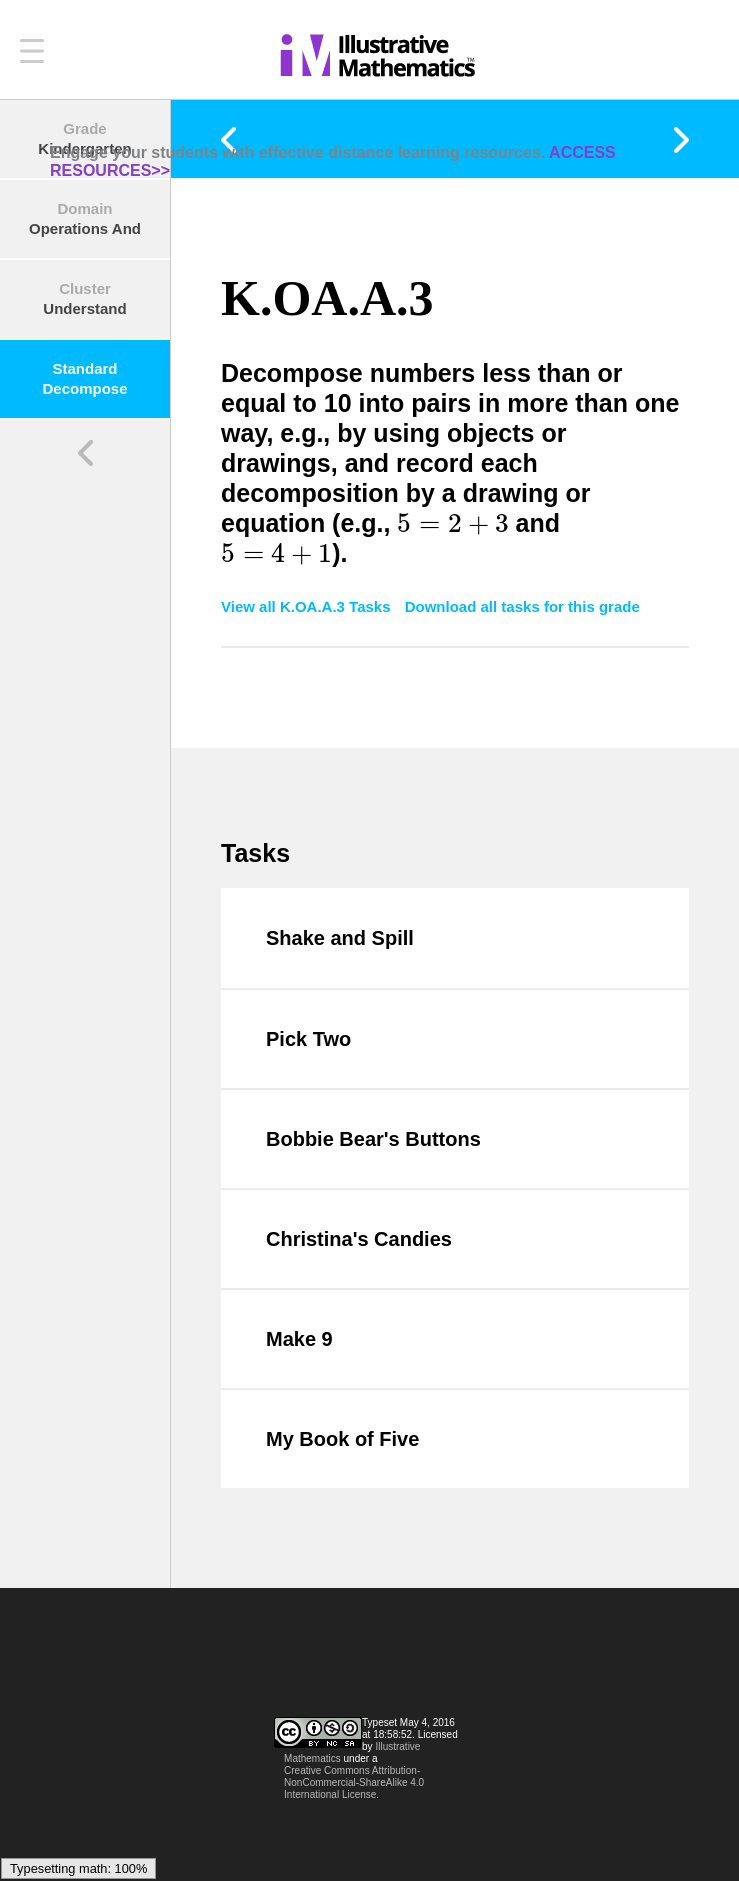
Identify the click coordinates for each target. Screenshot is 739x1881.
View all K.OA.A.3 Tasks (308, 606)
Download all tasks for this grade (522, 606)
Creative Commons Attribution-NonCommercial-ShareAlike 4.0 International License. (354, 1782)
